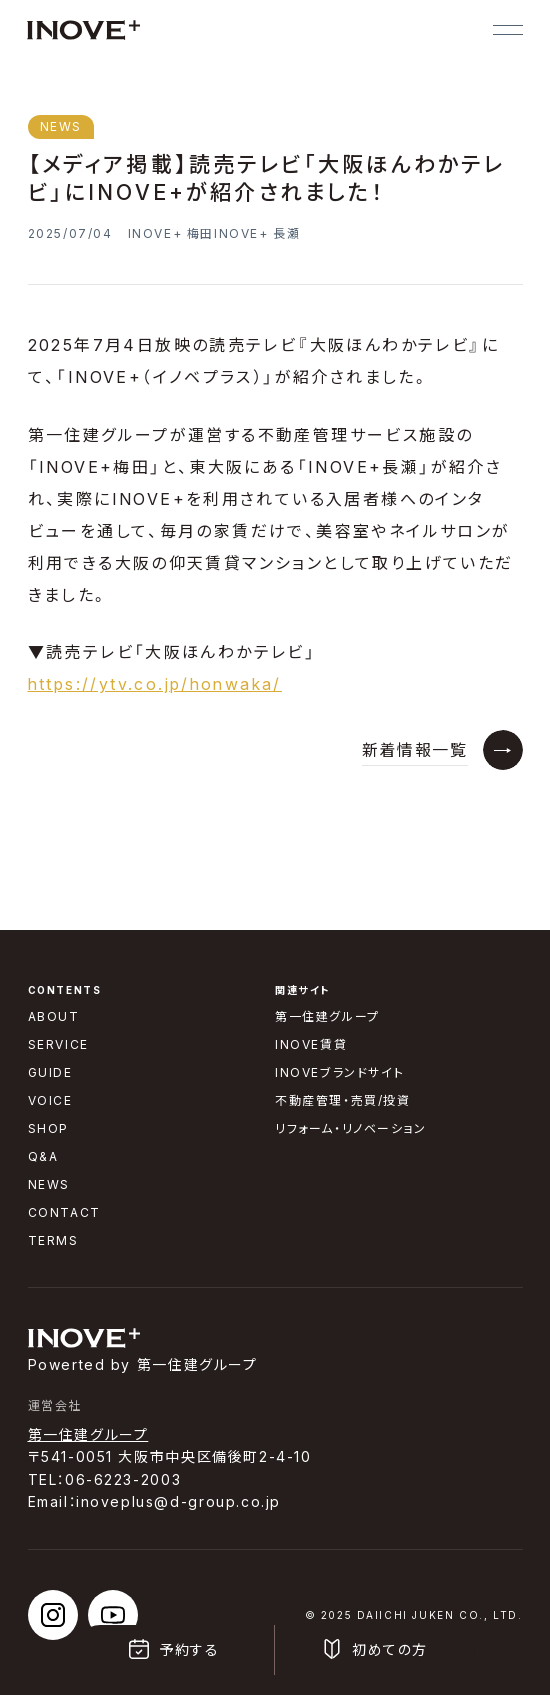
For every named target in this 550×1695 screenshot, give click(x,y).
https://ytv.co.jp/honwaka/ (155, 684)
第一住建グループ (88, 1434)
